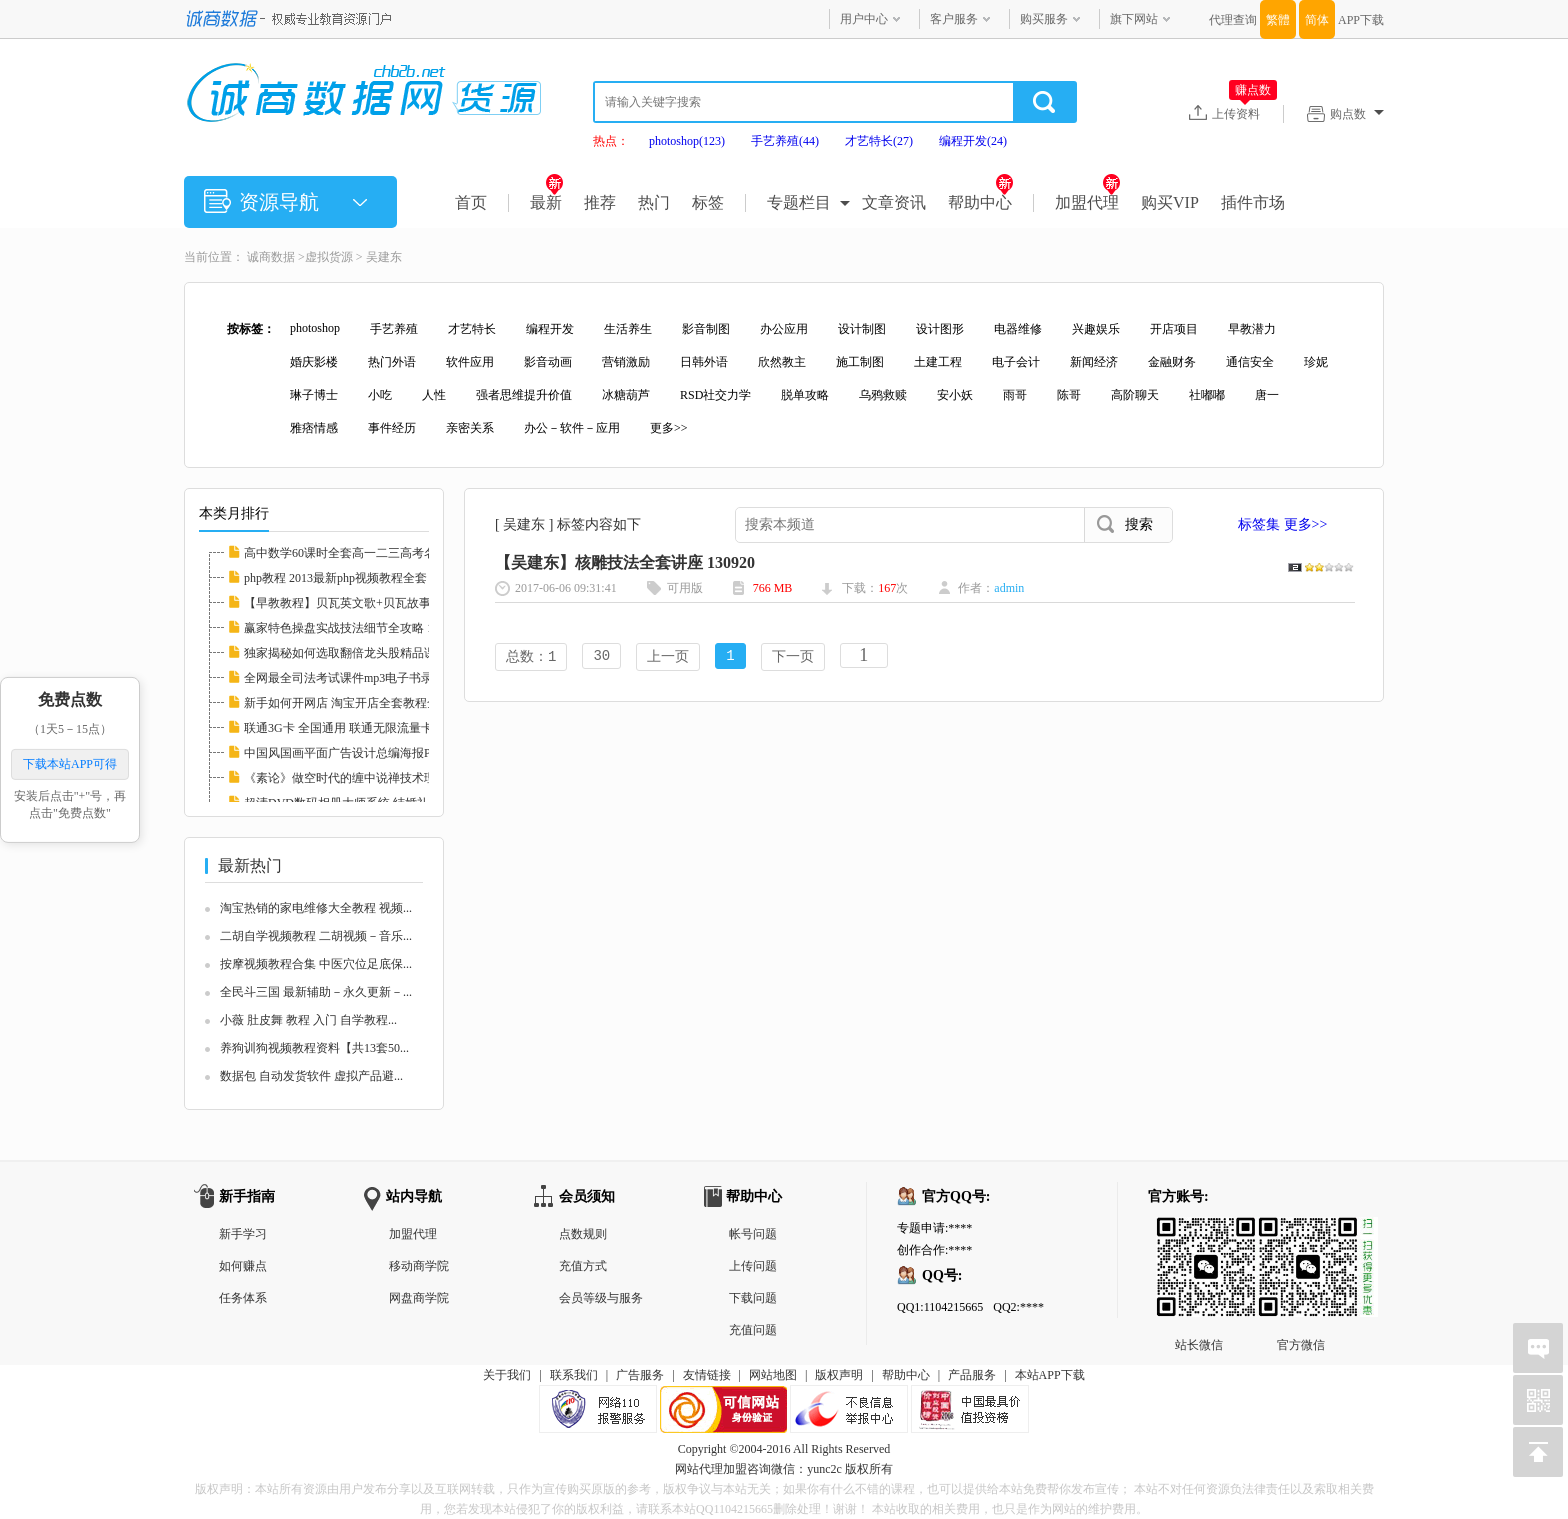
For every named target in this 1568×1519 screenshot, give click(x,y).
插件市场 (1253, 202)
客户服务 (954, 19)
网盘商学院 (419, 1298)
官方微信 (1301, 1233)
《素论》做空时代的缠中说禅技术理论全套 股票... (376, 778)
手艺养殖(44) (785, 141)
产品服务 (972, 1375)
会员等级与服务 (601, 1298)
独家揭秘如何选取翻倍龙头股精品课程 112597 (365, 653)
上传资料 (1244, 113)
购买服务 (1044, 19)
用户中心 (864, 19)
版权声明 (839, 1375)
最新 (546, 202)
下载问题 (753, 1298)
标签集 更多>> (1282, 524)
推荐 (600, 202)
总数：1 (531, 657)
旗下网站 (1134, 19)
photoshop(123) (687, 141)
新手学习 (243, 1234)
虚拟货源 (329, 257)
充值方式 (583, 1266)
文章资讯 (894, 202)
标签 (708, 202)
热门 (654, 202)
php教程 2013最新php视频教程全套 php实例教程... (374, 578)
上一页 (668, 657)
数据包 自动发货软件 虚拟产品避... (311, 1076)
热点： (611, 141)
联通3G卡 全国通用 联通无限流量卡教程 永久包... (374, 728)
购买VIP (1170, 202)
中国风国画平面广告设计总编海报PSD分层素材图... (379, 753)
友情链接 (707, 1375)
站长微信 (1199, 1233)
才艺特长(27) (879, 141)
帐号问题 (753, 1234)
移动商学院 (419, 1266)
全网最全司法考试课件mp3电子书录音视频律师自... (379, 678)
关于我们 (507, 1375)
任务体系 (243, 1298)
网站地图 (773, 1375)
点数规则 (583, 1234)
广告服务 (640, 1375)
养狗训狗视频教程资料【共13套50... (314, 1048)
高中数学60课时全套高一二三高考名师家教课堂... (374, 553)
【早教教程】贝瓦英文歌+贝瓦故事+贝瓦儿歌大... (375, 603)
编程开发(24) (973, 141)
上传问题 (753, 1266)
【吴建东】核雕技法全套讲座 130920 (625, 562)
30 (601, 657)
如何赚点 (243, 1266)
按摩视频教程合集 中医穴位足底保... (316, 964)
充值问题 (753, 1330)
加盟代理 (1087, 202)
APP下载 (1361, 20)
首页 (471, 202)
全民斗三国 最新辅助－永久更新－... (316, 992)
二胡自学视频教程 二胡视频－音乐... (316, 936)
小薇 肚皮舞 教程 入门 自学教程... (308, 1020)
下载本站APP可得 (70, 764)
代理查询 (1233, 20)
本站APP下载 (1050, 1375)
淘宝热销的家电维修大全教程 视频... (316, 908)
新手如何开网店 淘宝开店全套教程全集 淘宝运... (371, 703)
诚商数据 (271, 257)
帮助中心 (980, 202)
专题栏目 (799, 202)
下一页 (793, 657)
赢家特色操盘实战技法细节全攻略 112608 (353, 628)
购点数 (1357, 114)
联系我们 (574, 1375)
